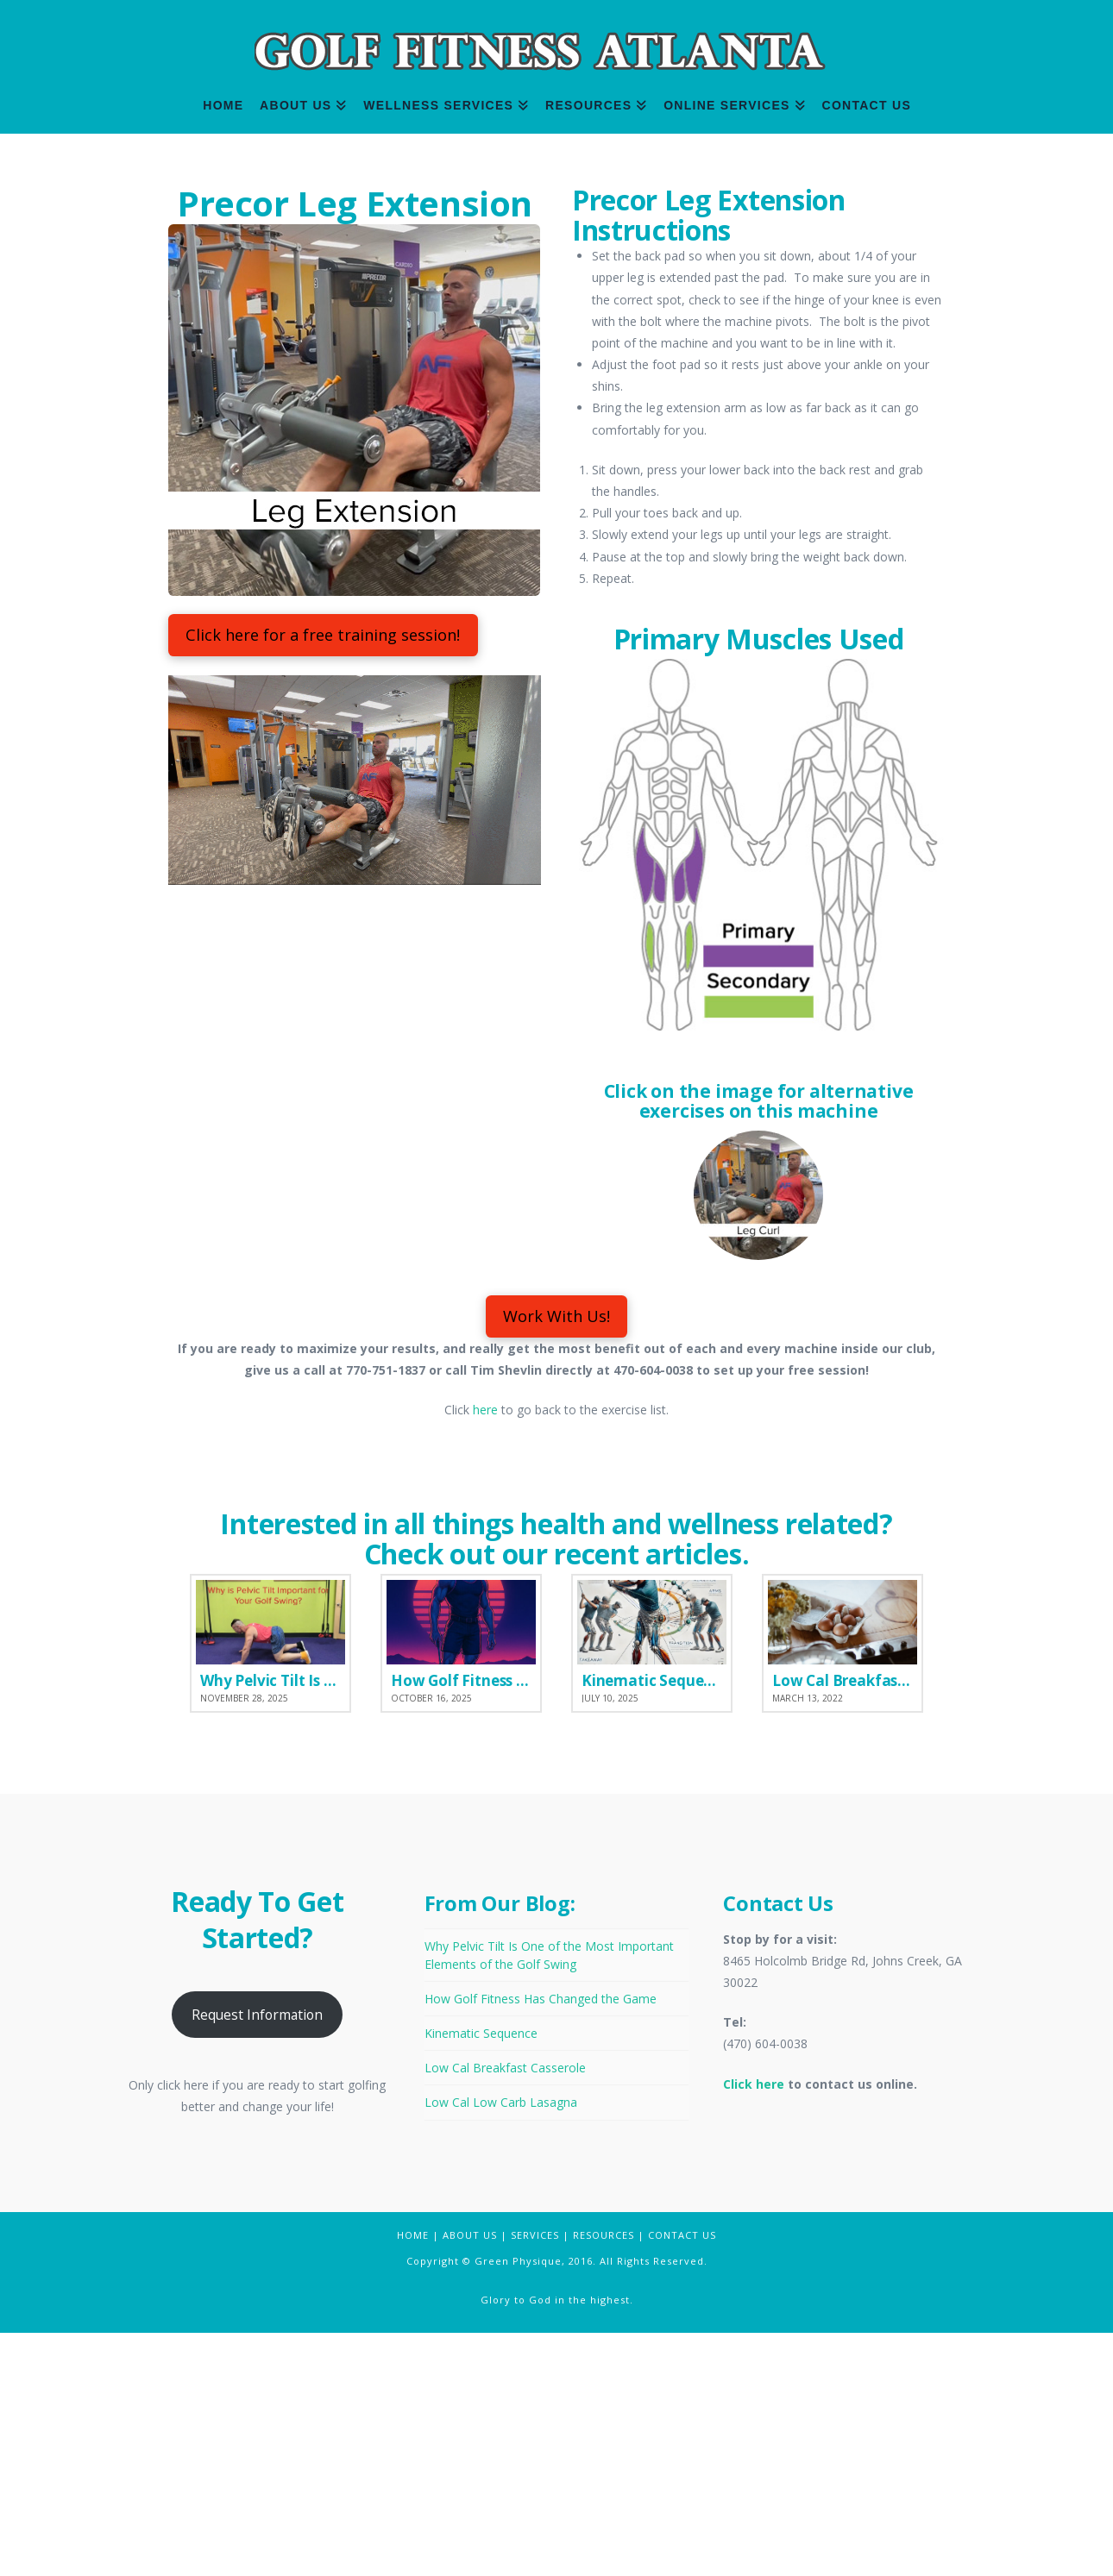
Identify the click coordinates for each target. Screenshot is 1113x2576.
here (485, 1653)
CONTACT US (682, 2478)
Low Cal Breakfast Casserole (505, 2311)
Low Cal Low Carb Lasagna (500, 2345)
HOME (413, 2478)
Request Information (257, 2257)
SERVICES (535, 2478)
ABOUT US (470, 2478)
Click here (753, 2327)
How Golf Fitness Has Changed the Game (540, 2242)
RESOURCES (603, 2478)
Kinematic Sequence (481, 2276)
